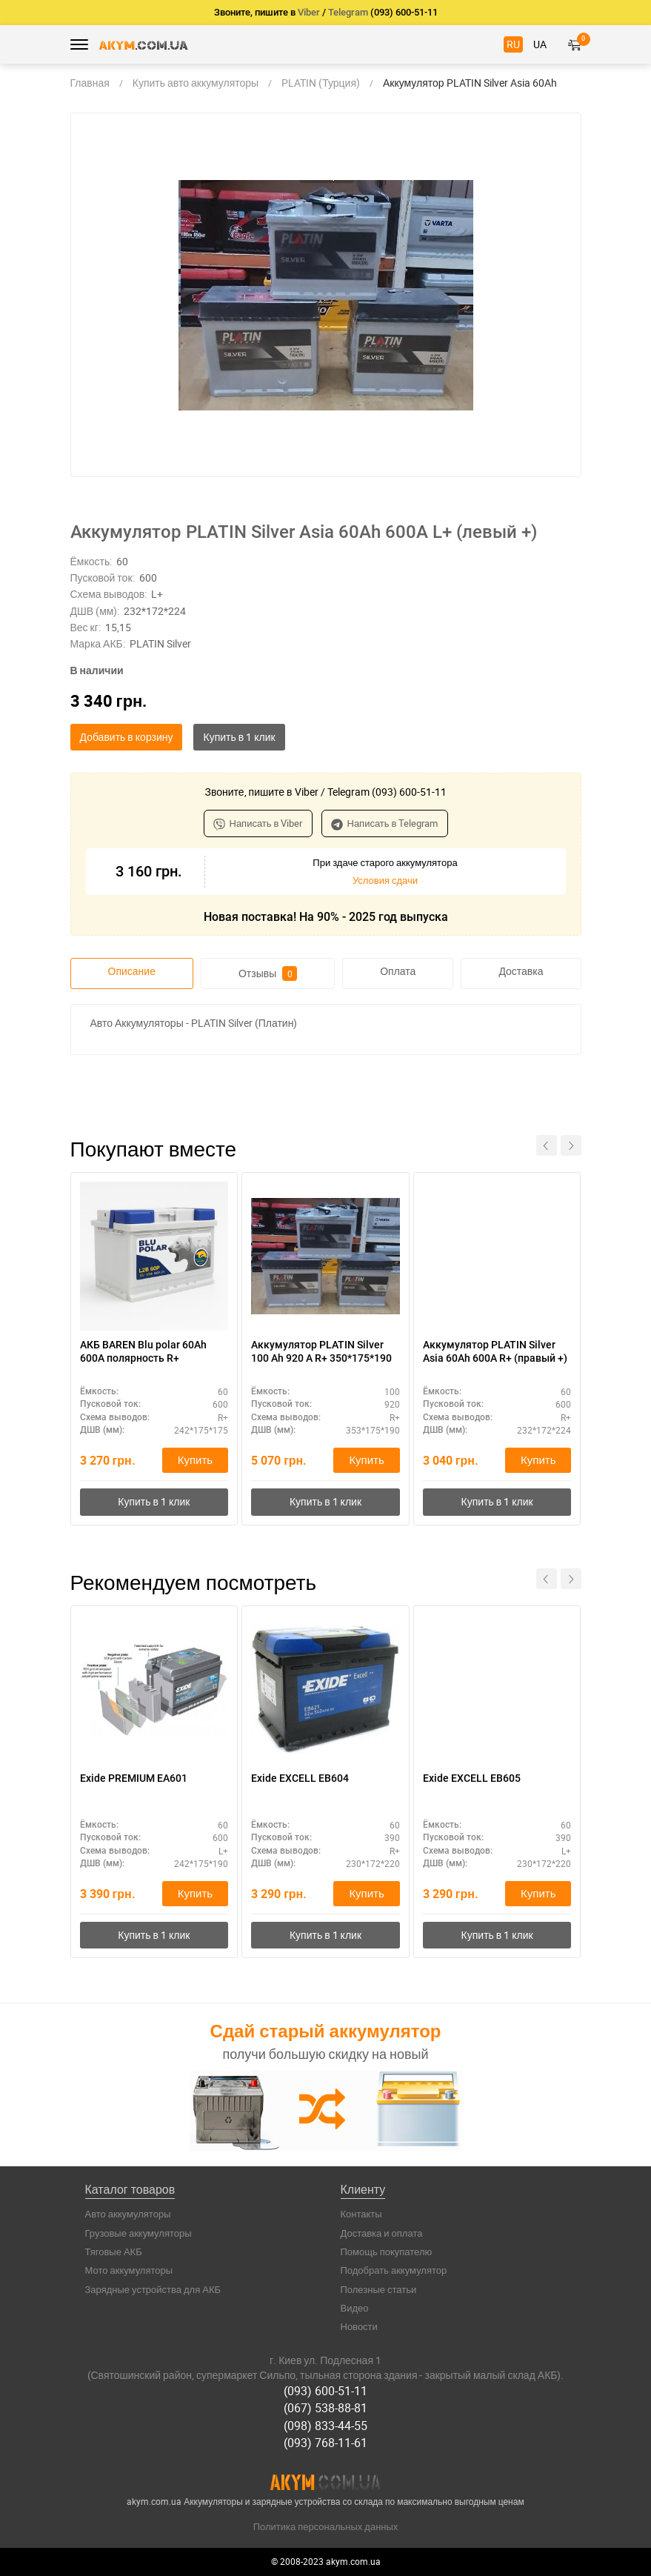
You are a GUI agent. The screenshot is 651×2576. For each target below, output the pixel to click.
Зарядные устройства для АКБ (153, 2289)
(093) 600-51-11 (325, 2391)
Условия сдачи (385, 880)
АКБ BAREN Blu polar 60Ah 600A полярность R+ (143, 1351)
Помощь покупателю (387, 2251)
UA (540, 44)
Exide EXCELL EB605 (472, 1778)
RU (513, 44)
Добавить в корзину (126, 737)
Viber (309, 12)
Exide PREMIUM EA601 (133, 1778)
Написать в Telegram (384, 823)
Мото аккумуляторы (129, 2270)
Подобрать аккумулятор (394, 2270)
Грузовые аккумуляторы (138, 2233)
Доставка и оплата (382, 2233)
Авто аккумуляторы (128, 2213)
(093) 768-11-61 (325, 2442)
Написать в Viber (258, 823)
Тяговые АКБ (113, 2251)
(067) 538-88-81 (325, 2408)
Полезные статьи (379, 2289)
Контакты (361, 2213)
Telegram (348, 12)
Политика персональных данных (325, 2526)
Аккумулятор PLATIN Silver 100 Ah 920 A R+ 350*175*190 (321, 1351)
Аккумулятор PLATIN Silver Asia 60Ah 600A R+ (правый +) (495, 1351)
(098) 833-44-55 (325, 2425)
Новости (359, 2326)
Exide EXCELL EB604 (300, 1778)
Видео (355, 2307)
